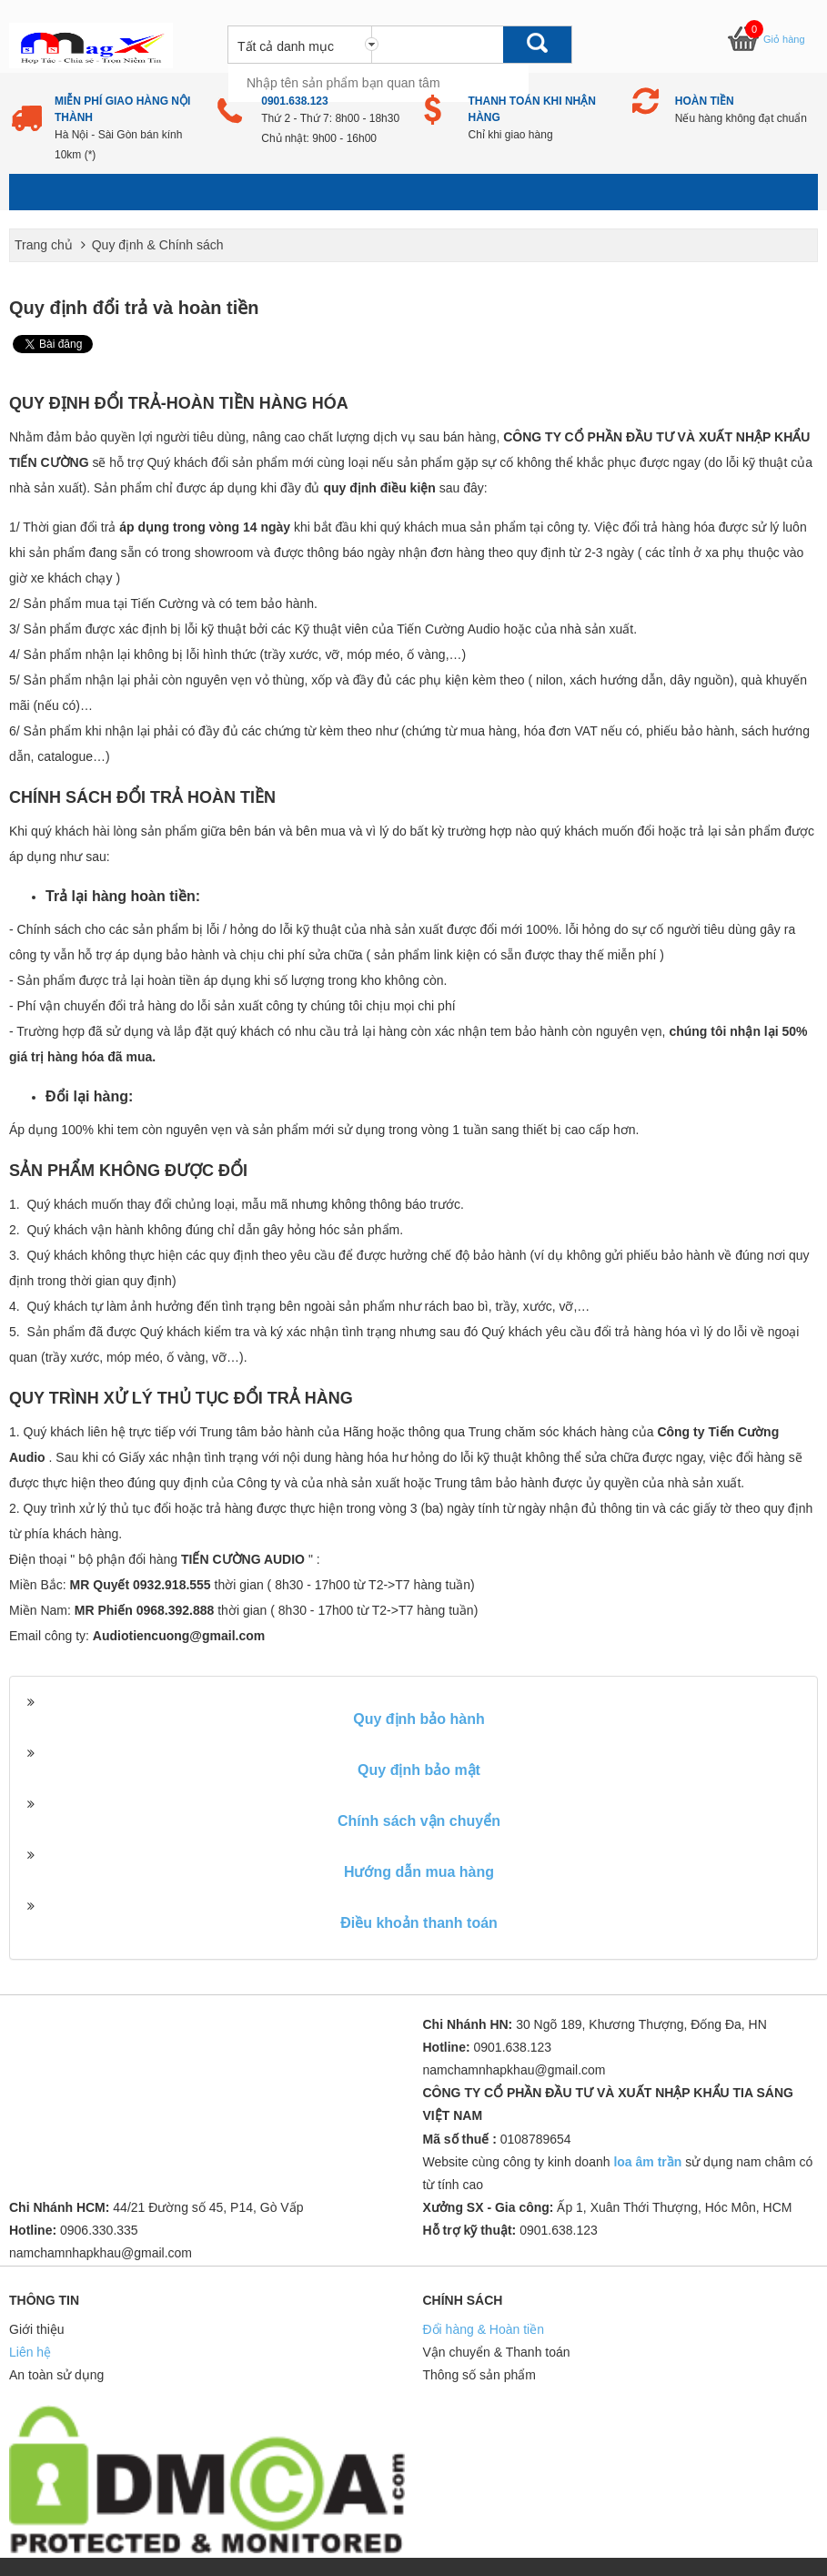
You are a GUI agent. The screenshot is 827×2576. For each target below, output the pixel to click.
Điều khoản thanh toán (419, 1923)
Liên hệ (30, 2352)
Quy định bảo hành (419, 1719)
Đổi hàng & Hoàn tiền (484, 2329)
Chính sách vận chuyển (419, 1821)
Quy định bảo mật (419, 1770)
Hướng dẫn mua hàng (419, 1872)
